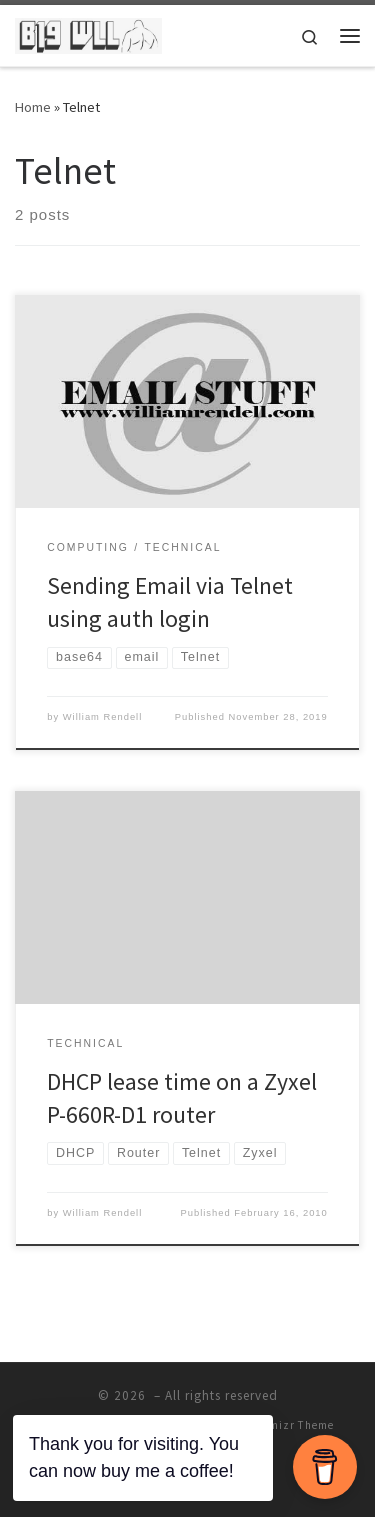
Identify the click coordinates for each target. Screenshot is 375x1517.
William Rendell (103, 717)
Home (33, 107)
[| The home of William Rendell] (88, 33)
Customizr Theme (285, 1425)
